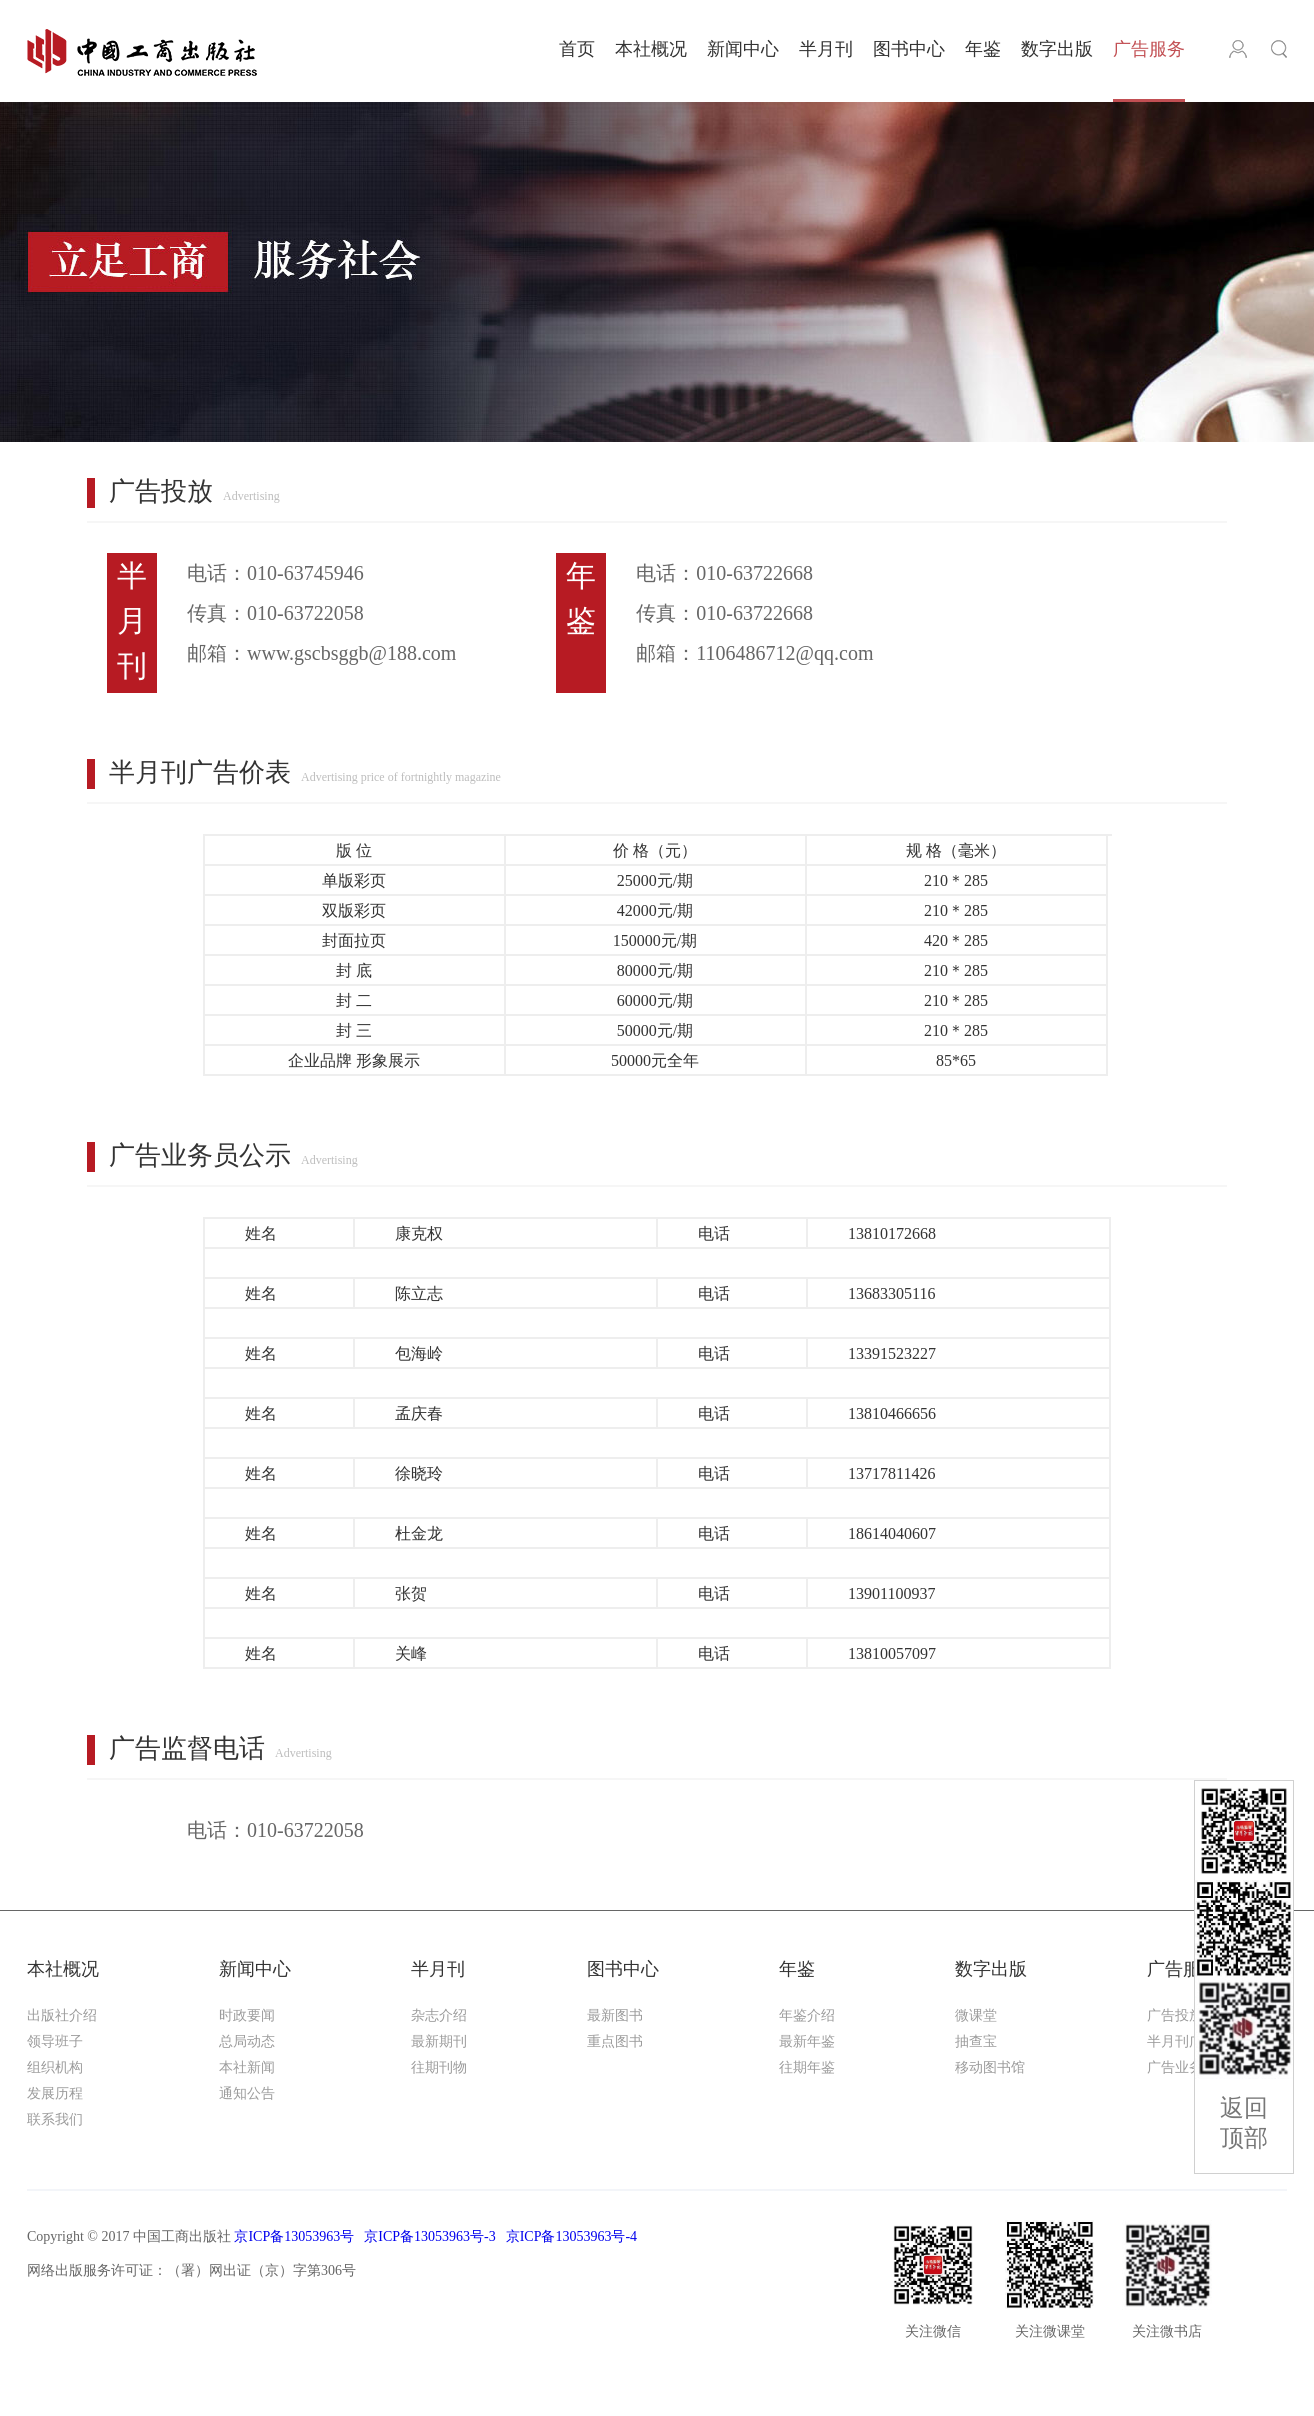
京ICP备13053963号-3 (429, 2236)
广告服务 (1149, 49)
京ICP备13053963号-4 (571, 2236)
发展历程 (55, 2093)
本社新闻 (247, 2067)
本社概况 (651, 49)
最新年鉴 (807, 2041)
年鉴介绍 (807, 2015)
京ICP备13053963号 (294, 2236)
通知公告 (247, 2093)
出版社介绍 (62, 2015)
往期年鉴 (807, 2067)
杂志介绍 (439, 2015)
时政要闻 (247, 2015)
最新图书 (615, 2015)
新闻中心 (743, 49)
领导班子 (55, 2041)
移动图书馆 (990, 2067)
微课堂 (976, 2015)
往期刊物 (439, 2067)
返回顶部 (1244, 2123)
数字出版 (1057, 49)
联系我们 (55, 2119)
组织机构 (55, 2067)
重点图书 (615, 2041)
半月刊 (826, 49)
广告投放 (1175, 2015)
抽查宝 (976, 2041)
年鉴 (983, 49)
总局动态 (247, 2041)
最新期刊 (439, 2041)
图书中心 (909, 49)
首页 (577, 49)
